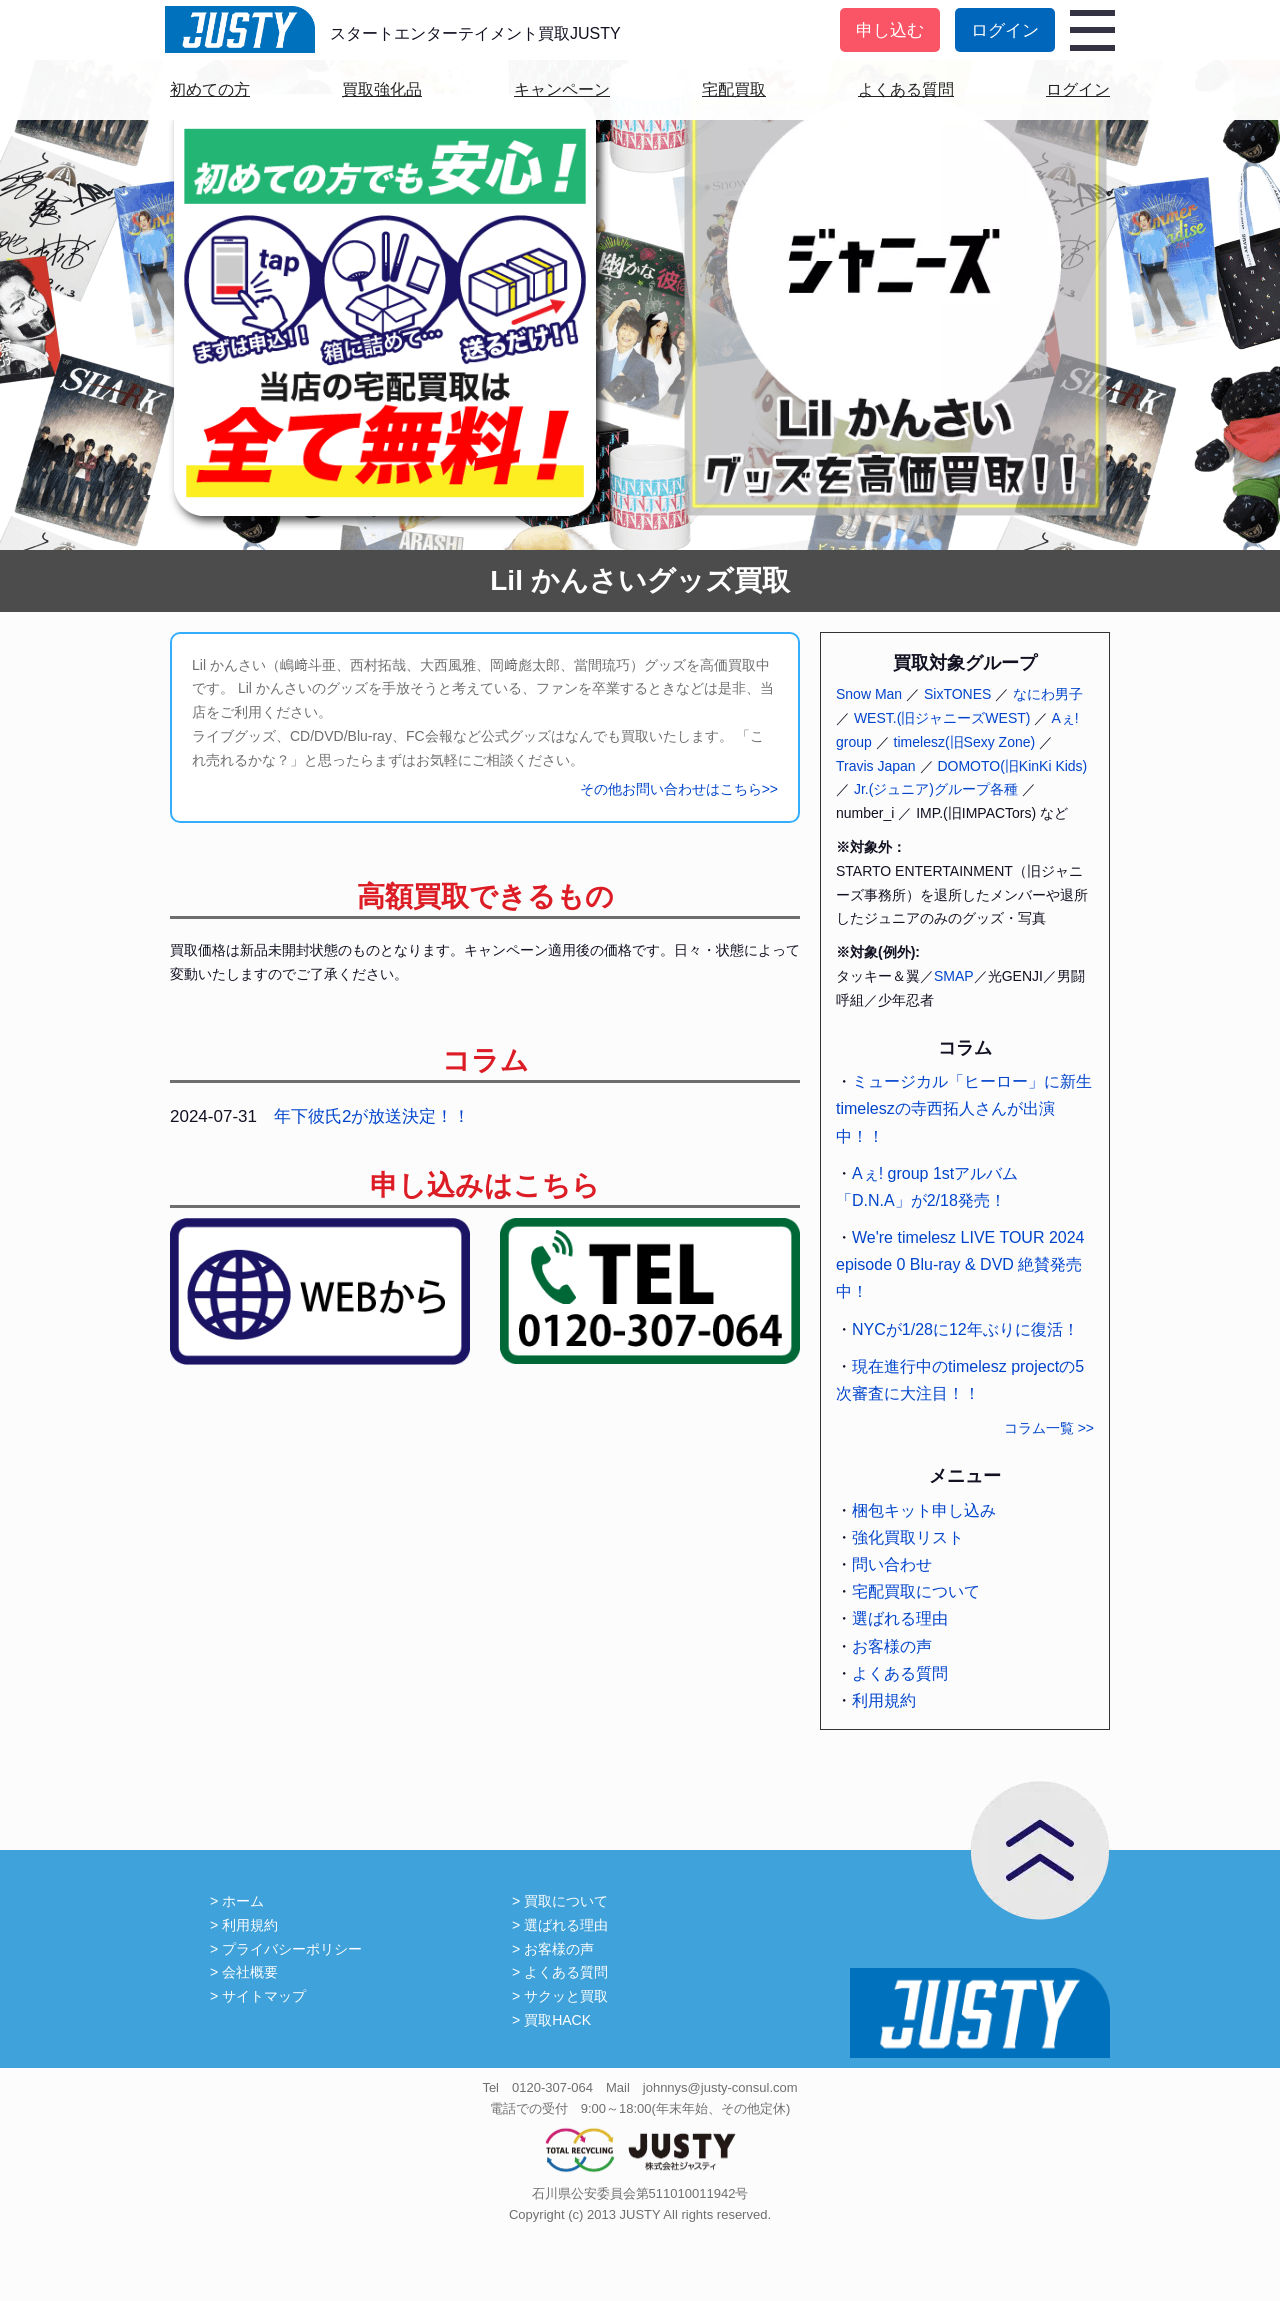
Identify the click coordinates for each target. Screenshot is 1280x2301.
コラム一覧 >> (1049, 1428)
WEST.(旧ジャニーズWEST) (942, 718)
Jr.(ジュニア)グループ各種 (936, 789)
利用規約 (884, 1700)
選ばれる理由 (900, 1618)
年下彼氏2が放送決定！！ (372, 1116)
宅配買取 (734, 89)
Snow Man (869, 694)
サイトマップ (264, 1996)
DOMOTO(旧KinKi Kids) (1012, 766)
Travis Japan (876, 766)
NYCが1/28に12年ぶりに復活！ (965, 1329)
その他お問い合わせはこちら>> (679, 789)
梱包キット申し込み (924, 1510)
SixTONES (957, 694)
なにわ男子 (1048, 694)
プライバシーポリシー (292, 1949)
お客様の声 (892, 1646)
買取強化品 (382, 89)
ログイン (1005, 30)
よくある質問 (906, 89)
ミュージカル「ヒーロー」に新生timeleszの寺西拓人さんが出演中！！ (964, 1108)
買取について (566, 1901)
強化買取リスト (908, 1537)
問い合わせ (892, 1564)
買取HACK (557, 2020)
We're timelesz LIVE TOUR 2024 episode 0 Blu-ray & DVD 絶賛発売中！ (960, 1264)
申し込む (890, 30)
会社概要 (250, 1972)
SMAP (954, 976)
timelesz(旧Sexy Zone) (965, 742)
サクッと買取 (566, 1996)
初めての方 (210, 89)
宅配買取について (916, 1591)
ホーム (243, 1901)
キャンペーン (562, 89)
